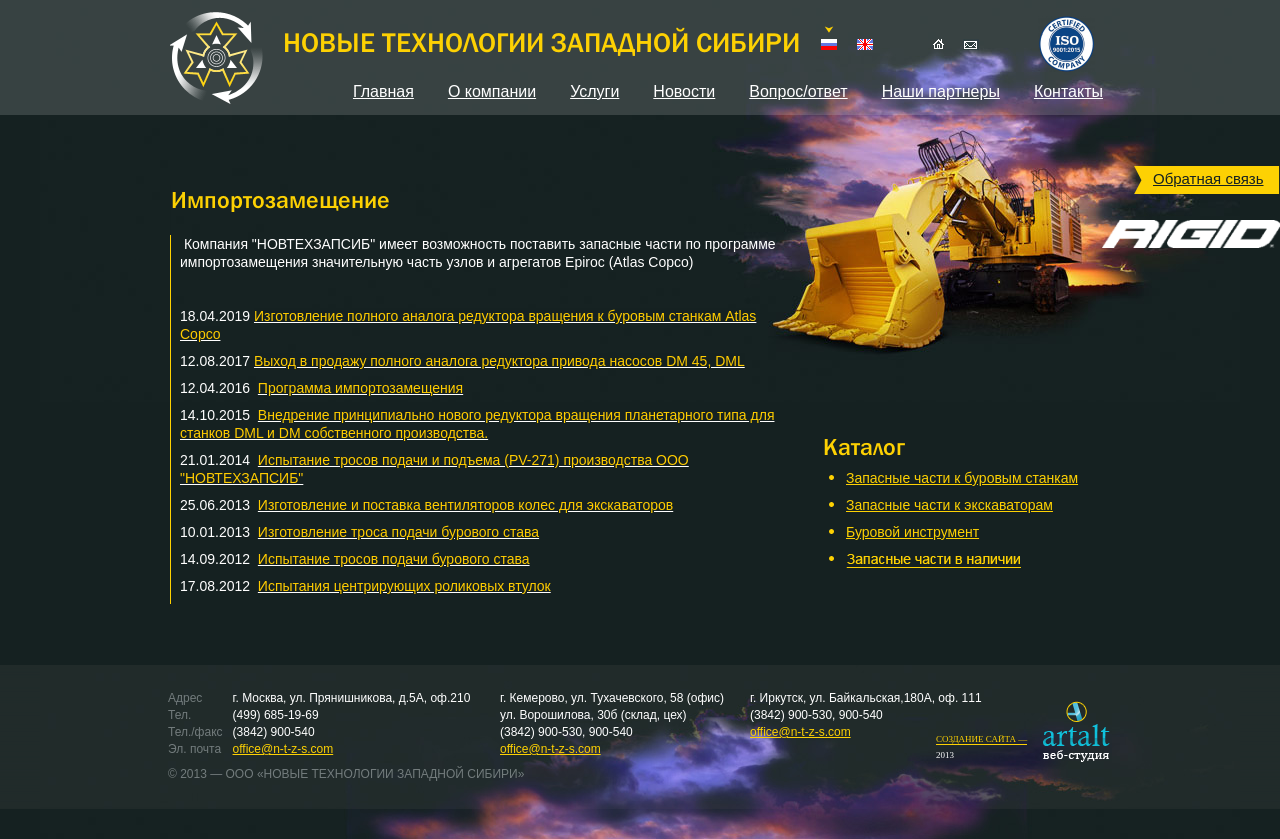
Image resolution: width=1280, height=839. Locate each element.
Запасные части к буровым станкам (962, 478)
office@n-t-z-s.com (283, 749)
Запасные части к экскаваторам (949, 505)
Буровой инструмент (912, 532)
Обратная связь (1208, 178)
